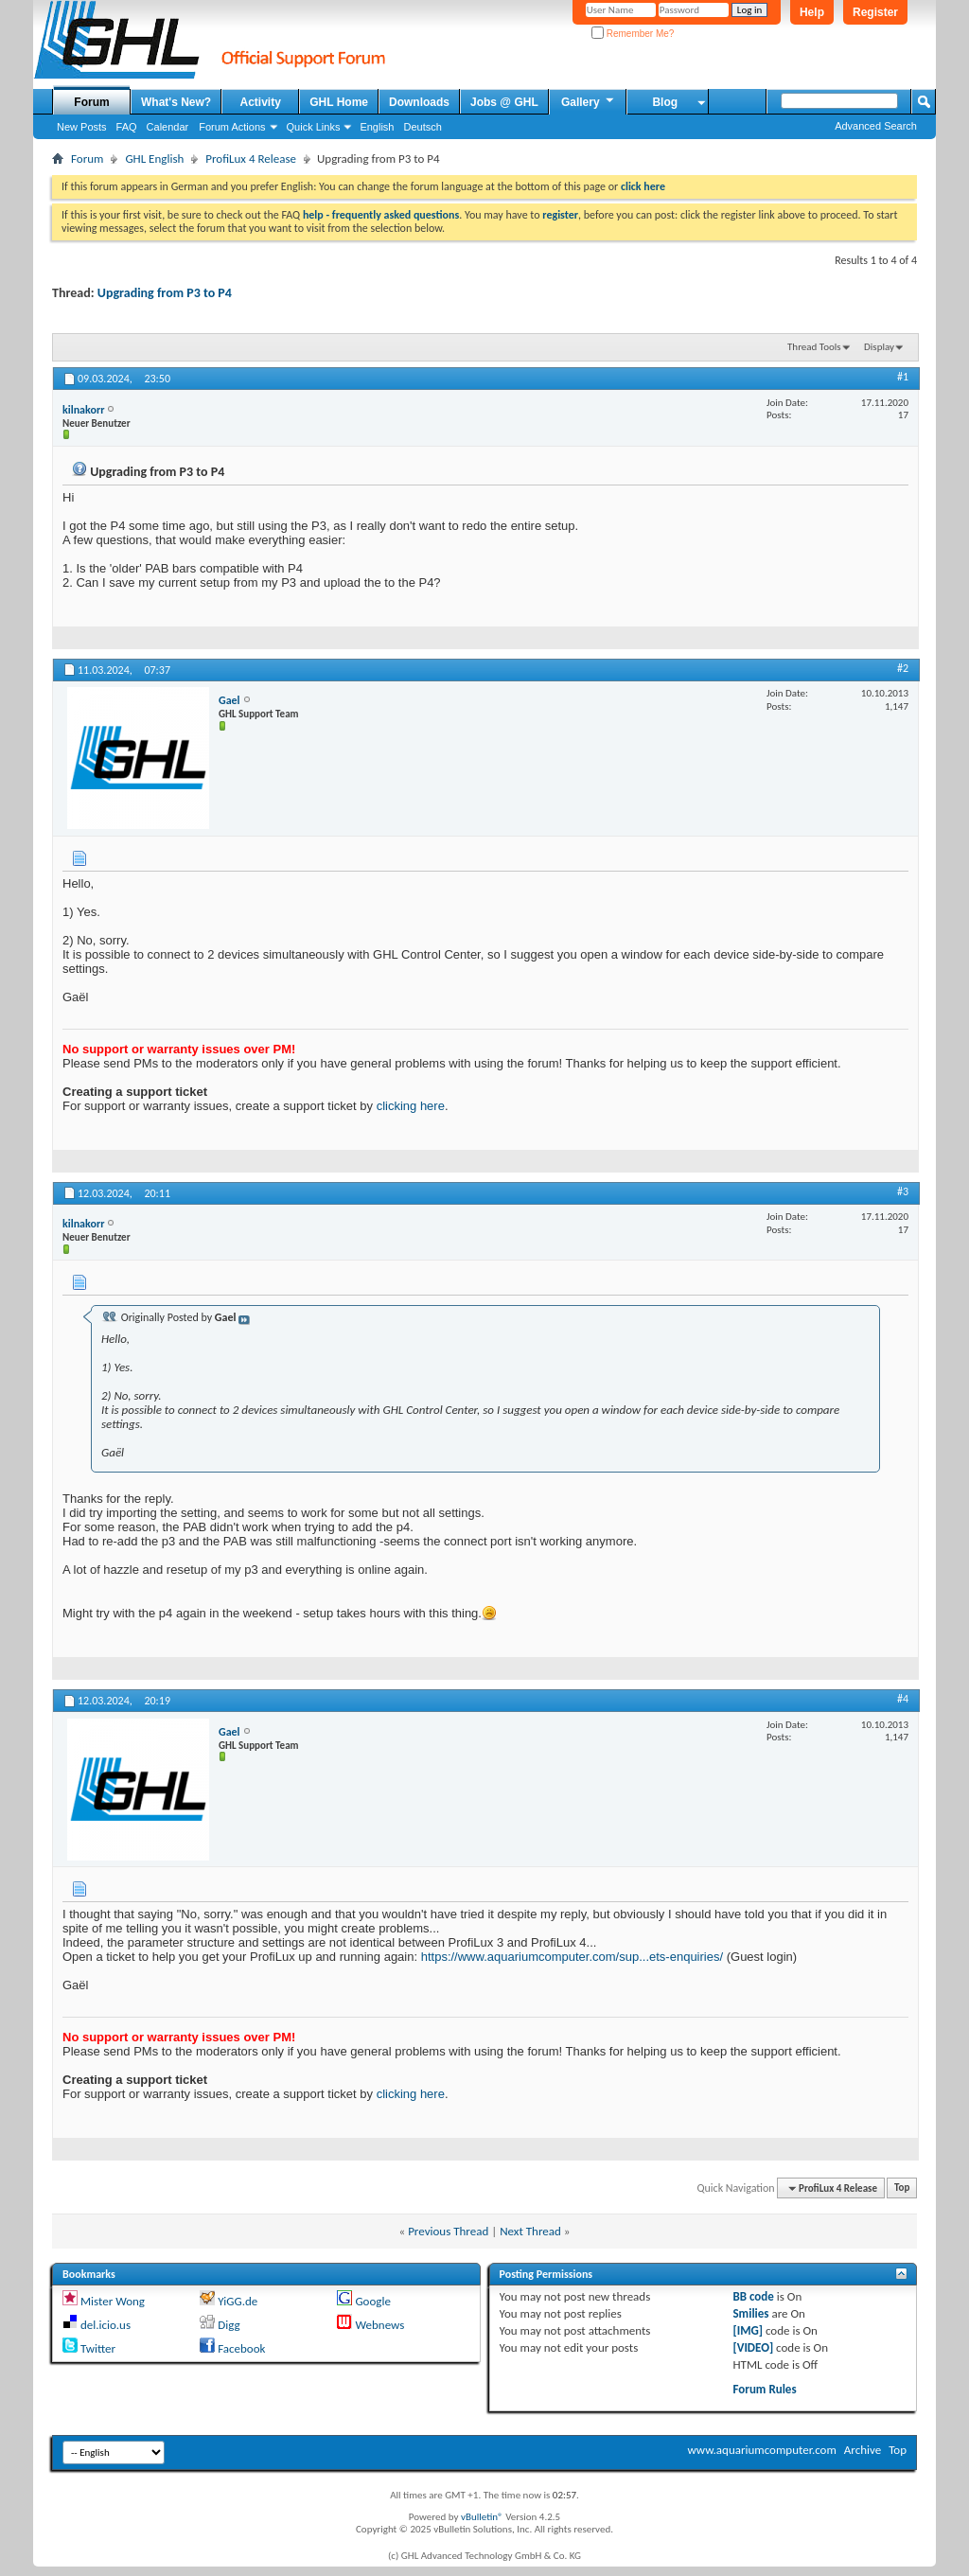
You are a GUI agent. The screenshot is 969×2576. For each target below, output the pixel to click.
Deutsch (422, 126)
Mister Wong (112, 2301)
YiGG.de (237, 2301)
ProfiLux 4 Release (250, 158)
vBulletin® (482, 2517)
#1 (902, 376)
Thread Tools (814, 347)
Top (901, 2188)
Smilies (750, 2313)
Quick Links (314, 126)
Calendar (168, 126)
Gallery (588, 101)
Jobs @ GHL (504, 102)
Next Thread (530, 2231)
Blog (665, 102)
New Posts (82, 126)
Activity (260, 102)
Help (812, 12)
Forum (91, 102)
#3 (902, 1191)
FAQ (126, 126)
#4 (902, 1698)
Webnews (379, 2325)
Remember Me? (632, 33)
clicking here (411, 1106)
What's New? (176, 102)
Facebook (241, 2348)
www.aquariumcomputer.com (761, 2450)
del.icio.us (105, 2325)
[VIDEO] (752, 2347)
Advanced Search (876, 126)
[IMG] (747, 2330)
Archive (862, 2450)
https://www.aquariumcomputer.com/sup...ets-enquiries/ (572, 1957)
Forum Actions (232, 126)
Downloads (419, 102)
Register (875, 12)
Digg (228, 2325)
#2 (902, 668)
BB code (752, 2296)
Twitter (97, 2348)
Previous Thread (448, 2231)
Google (372, 2301)
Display (879, 347)
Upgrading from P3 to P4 (164, 293)
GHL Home (338, 102)
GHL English (154, 158)
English (377, 126)
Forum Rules (764, 2389)
